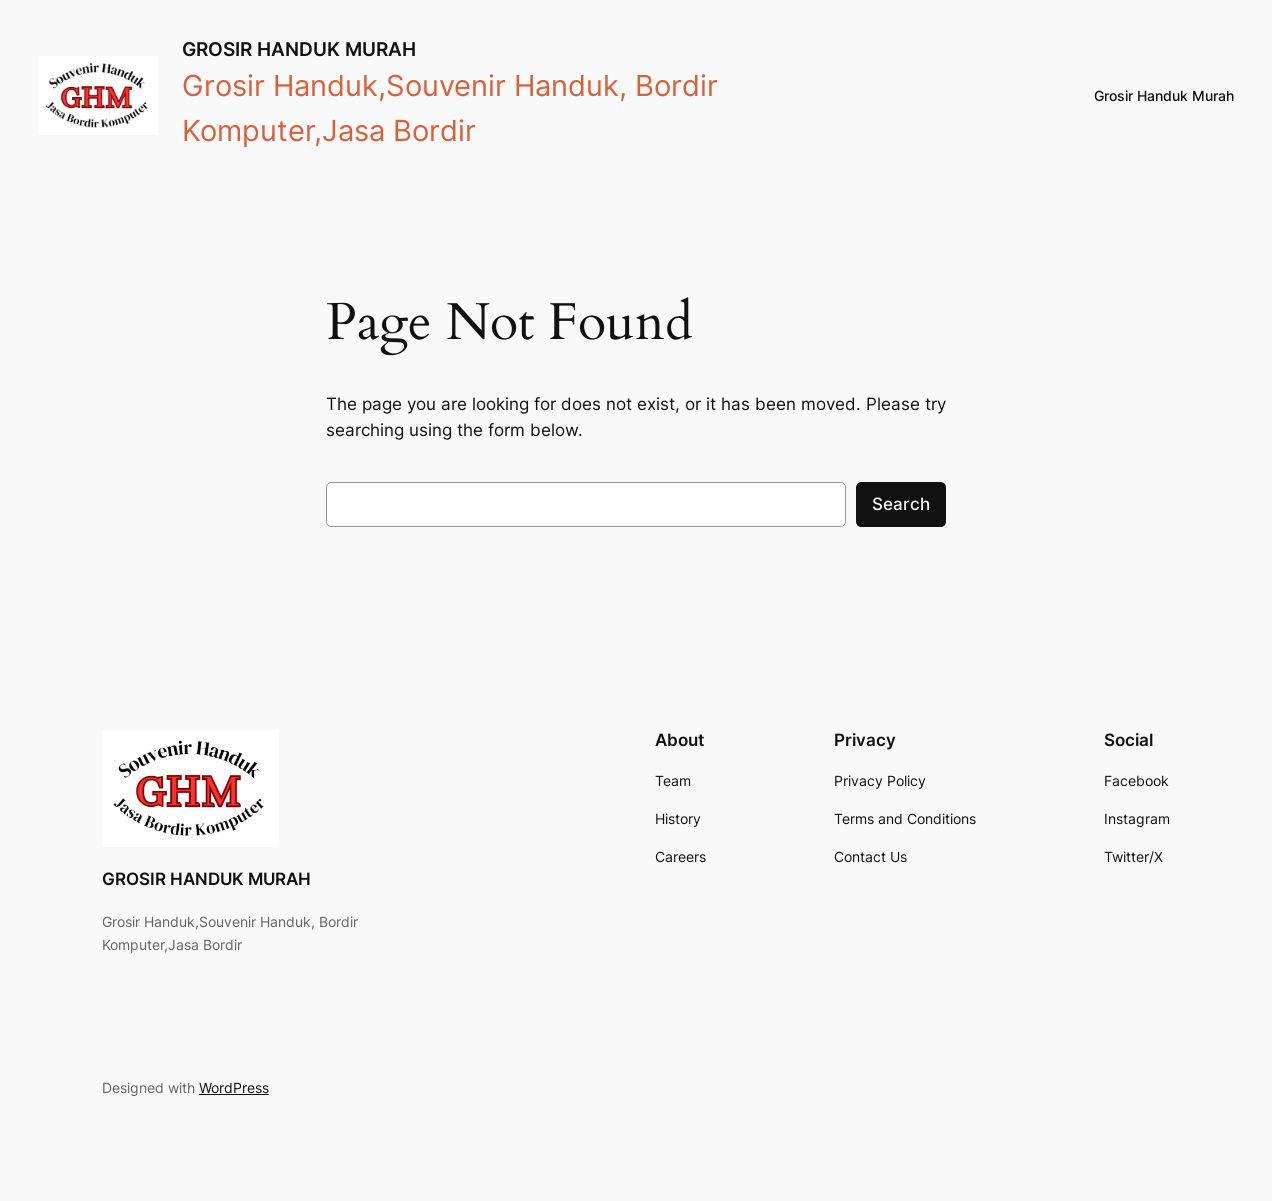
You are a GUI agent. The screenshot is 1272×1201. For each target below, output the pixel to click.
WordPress (234, 1087)
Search (901, 504)
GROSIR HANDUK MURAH (299, 49)
